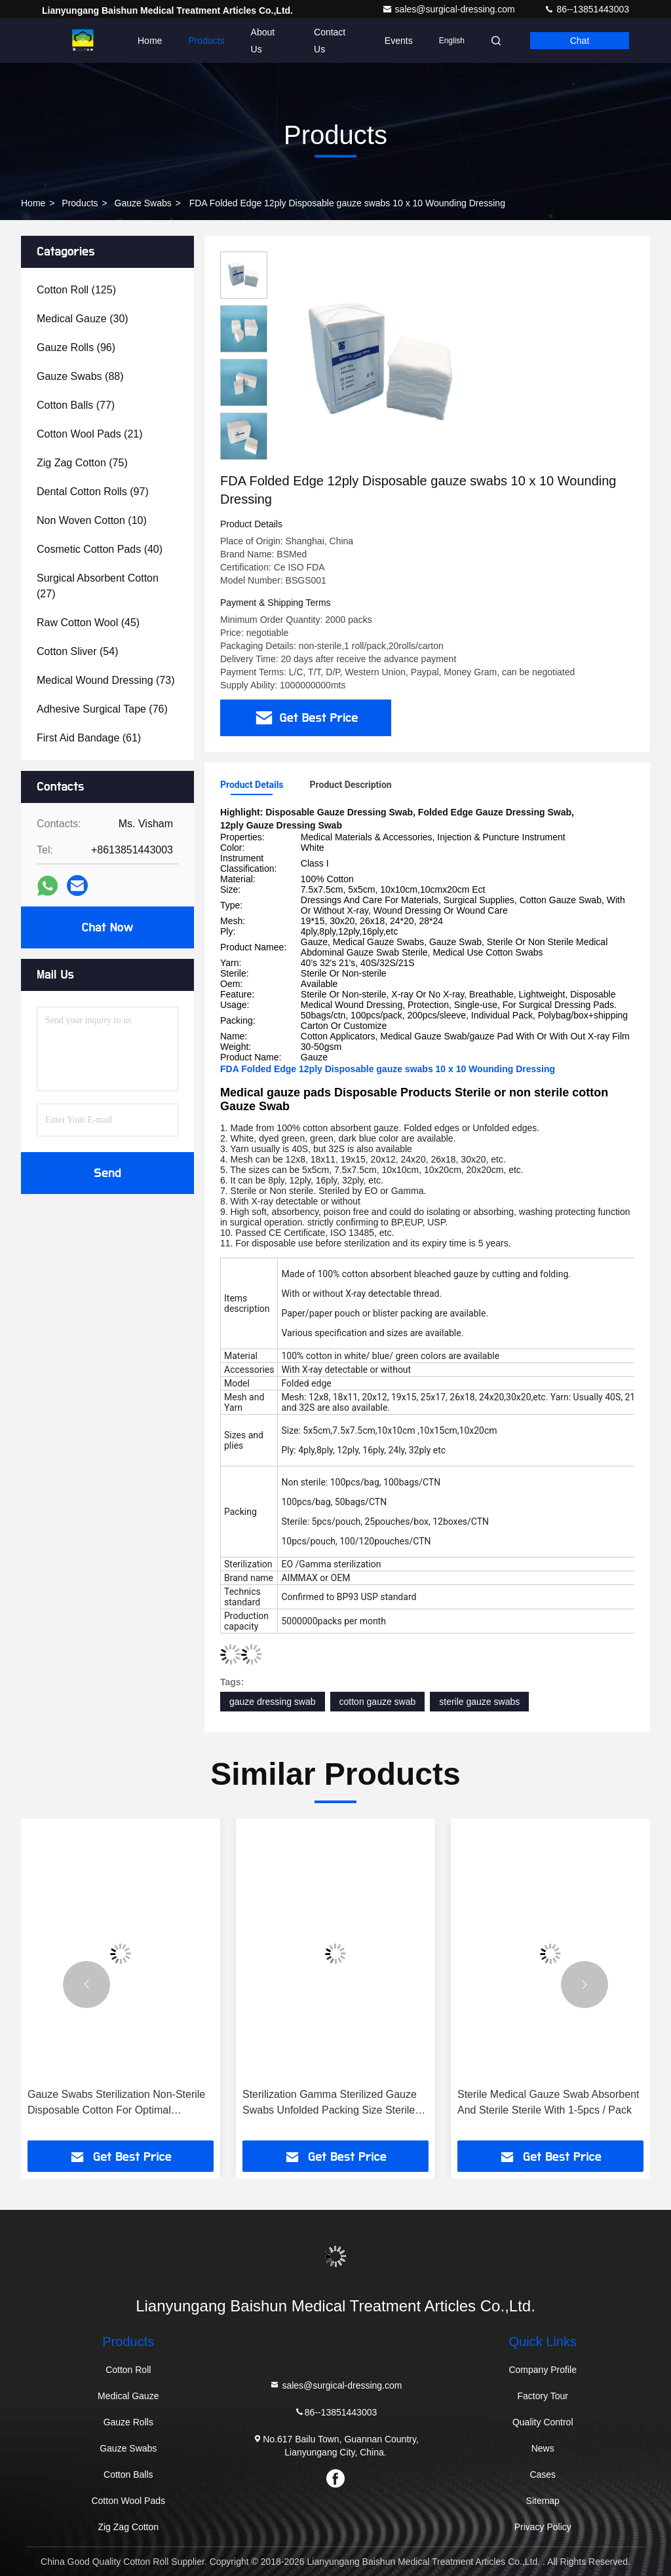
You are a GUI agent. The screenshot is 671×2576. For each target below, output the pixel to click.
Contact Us (329, 40)
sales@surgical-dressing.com (450, 9)
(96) (76, 347)
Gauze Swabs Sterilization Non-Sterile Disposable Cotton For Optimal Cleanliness (116, 2103)
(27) (98, 585)
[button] (86, 1984)
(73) (105, 680)
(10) (92, 520)
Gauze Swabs (143, 203)
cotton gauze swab (377, 1701)
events (399, 40)
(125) (76, 289)
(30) (82, 318)
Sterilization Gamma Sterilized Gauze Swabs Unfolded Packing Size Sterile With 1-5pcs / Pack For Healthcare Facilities (329, 2103)
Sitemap (543, 2500)
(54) (78, 651)
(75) (82, 462)
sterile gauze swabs (479, 1701)
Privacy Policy (542, 2527)
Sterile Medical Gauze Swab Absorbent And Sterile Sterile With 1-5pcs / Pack (548, 2102)
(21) (90, 433)
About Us (263, 40)
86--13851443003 (586, 9)
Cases (542, 2474)
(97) (93, 491)
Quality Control (542, 2422)
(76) (102, 709)
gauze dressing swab (272, 1701)
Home (150, 40)
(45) (88, 622)
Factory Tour (542, 2396)
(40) (100, 549)
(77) (76, 405)
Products (206, 40)
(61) (89, 737)
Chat (580, 40)
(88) (80, 376)
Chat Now (107, 927)
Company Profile (542, 2369)
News (542, 2448)
